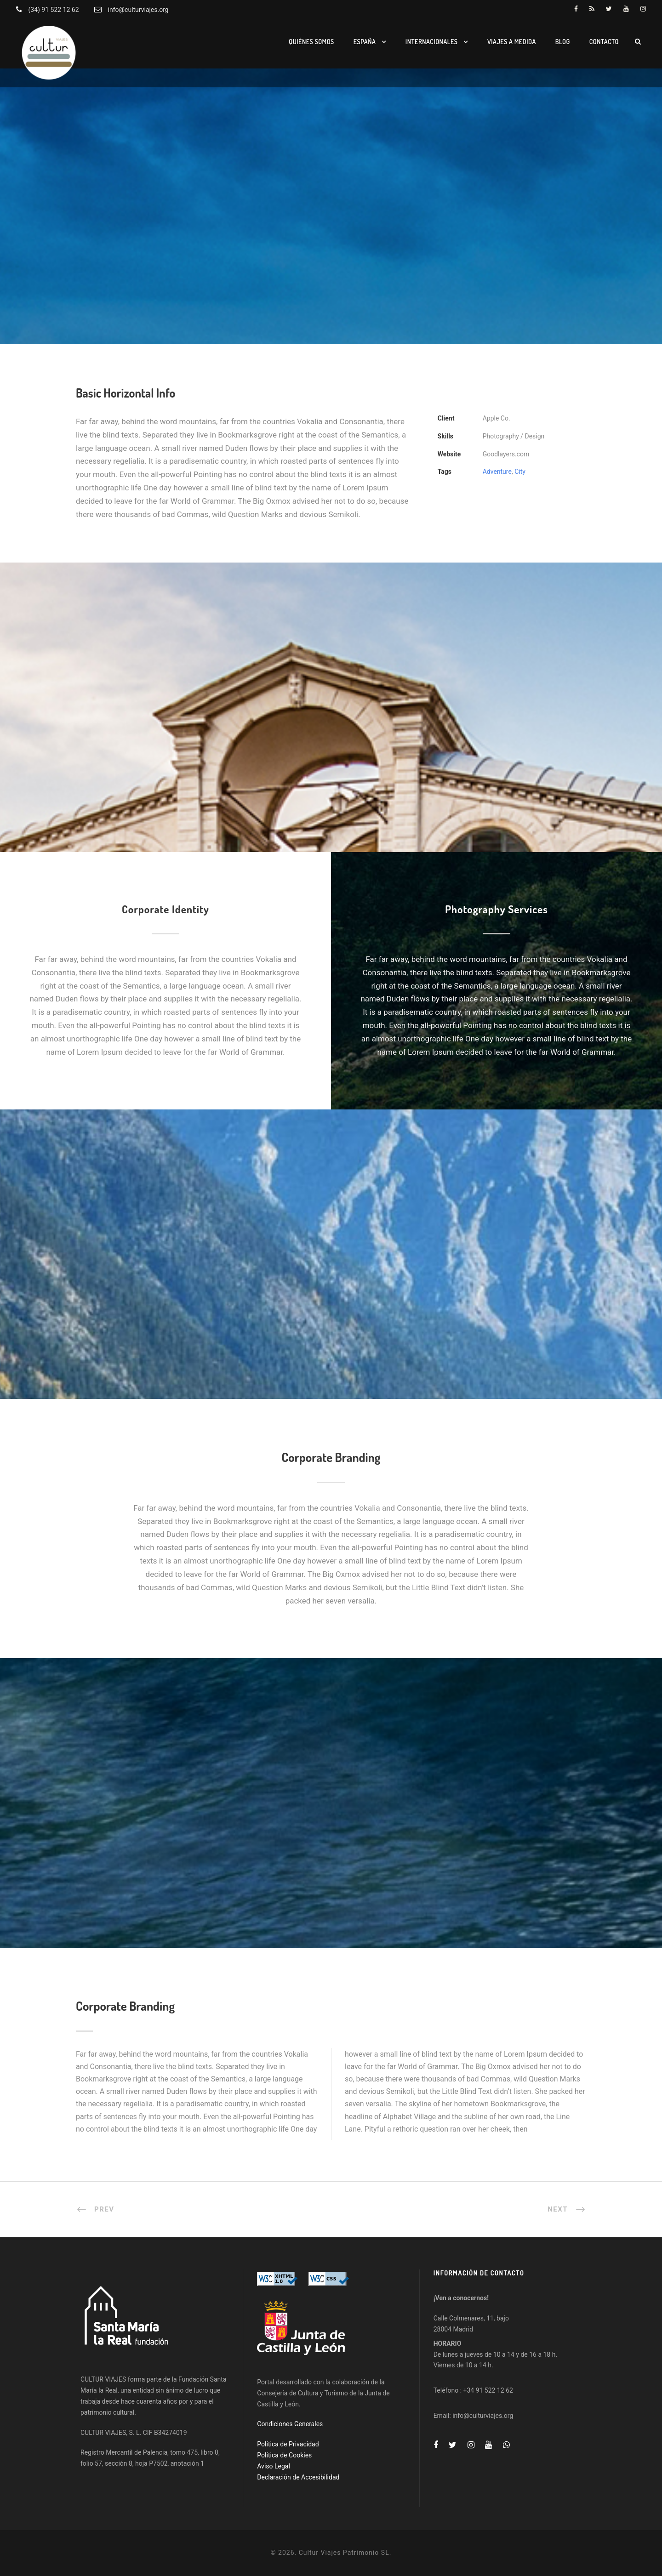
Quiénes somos (311, 41)
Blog (562, 41)
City (519, 471)
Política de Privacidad (288, 2444)
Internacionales (431, 41)
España (365, 41)
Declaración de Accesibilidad (298, 2477)
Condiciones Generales (290, 2424)
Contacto (604, 41)
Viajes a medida (511, 41)
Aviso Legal (273, 2466)
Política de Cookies (284, 2455)
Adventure (497, 471)
